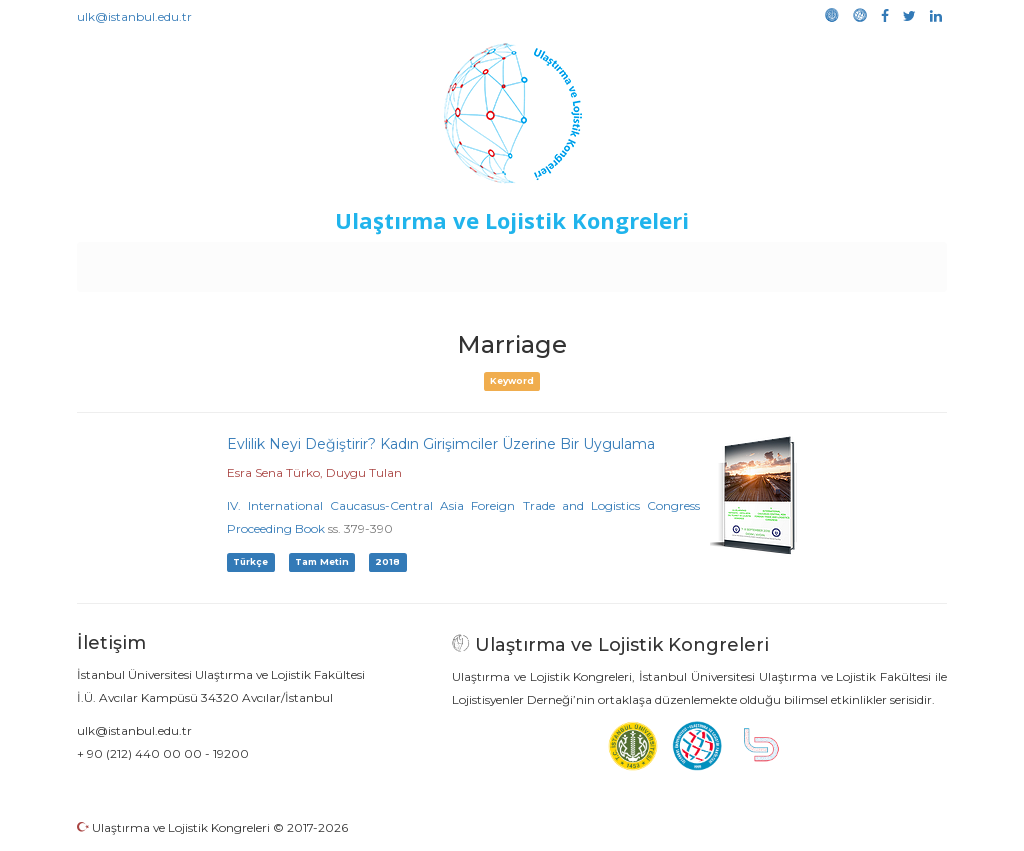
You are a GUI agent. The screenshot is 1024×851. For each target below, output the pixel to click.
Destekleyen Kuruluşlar (353, 262)
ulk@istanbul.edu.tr (134, 16)
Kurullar (233, 262)
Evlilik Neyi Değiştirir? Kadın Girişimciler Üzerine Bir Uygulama (441, 444)
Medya (871, 262)
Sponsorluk (649, 262)
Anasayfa (161, 262)
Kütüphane (741, 262)
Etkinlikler (481, 262)
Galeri (813, 262)
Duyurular (563, 262)
